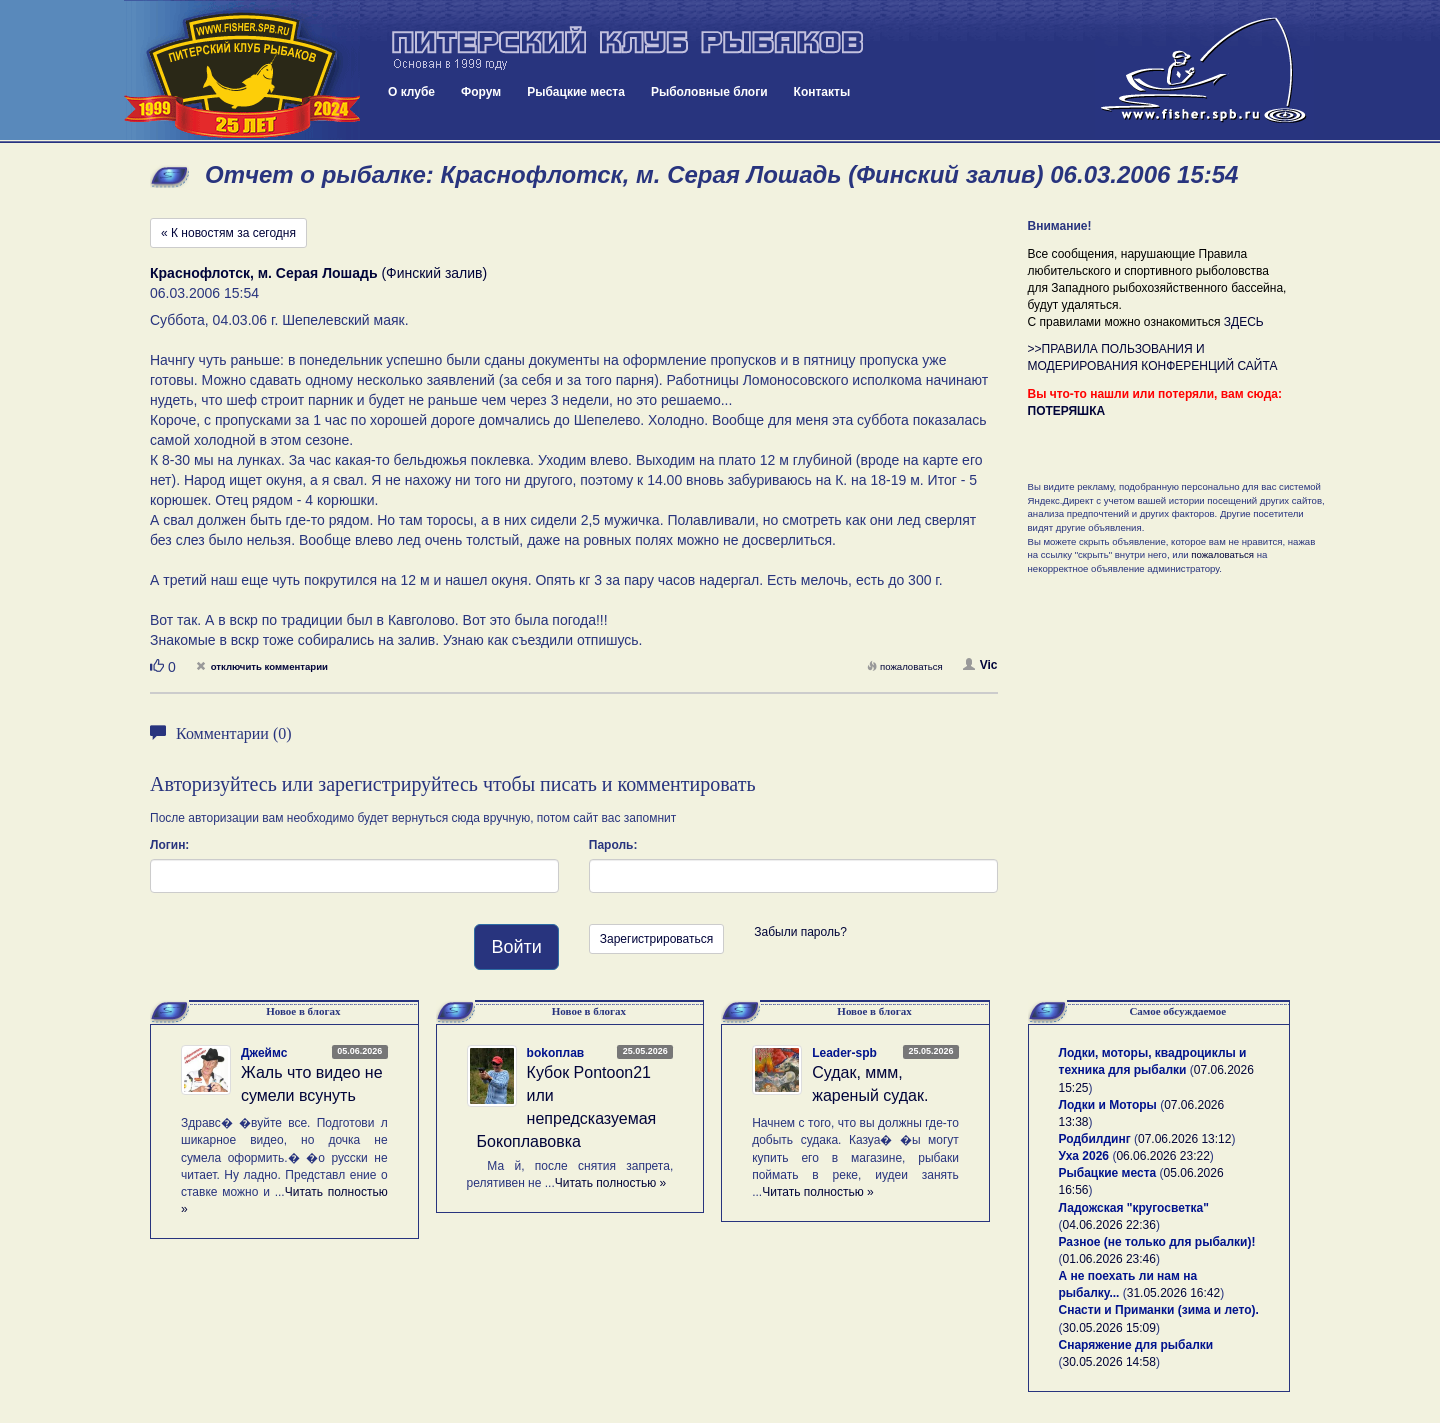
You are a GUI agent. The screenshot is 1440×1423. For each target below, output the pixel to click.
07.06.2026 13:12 (1184, 1139)
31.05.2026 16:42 (1173, 1293)
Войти (516, 947)
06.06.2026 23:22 (1162, 1156)
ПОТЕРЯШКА (1067, 411)
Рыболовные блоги (709, 92)
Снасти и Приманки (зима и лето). (1159, 1310)
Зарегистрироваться (656, 939)
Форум (481, 92)
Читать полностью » (611, 1183)
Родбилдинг (1095, 1139)
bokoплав (556, 1053)
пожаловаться (905, 666)
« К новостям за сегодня (228, 233)
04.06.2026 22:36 (1109, 1225)
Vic (980, 665)
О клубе (411, 92)
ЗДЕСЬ (1244, 322)
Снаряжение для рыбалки (1136, 1345)
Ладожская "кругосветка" (1134, 1208)
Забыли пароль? (800, 932)
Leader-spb (844, 1053)
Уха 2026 (1084, 1156)
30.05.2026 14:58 (1109, 1362)
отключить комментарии (262, 666)
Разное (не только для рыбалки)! (1157, 1242)
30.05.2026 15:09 (1109, 1328)
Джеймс (264, 1053)
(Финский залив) (318, 273)
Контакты (822, 92)
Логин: (169, 845)
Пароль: (613, 845)
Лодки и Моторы (1108, 1105)
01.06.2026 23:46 (1109, 1259)
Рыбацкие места (576, 92)
